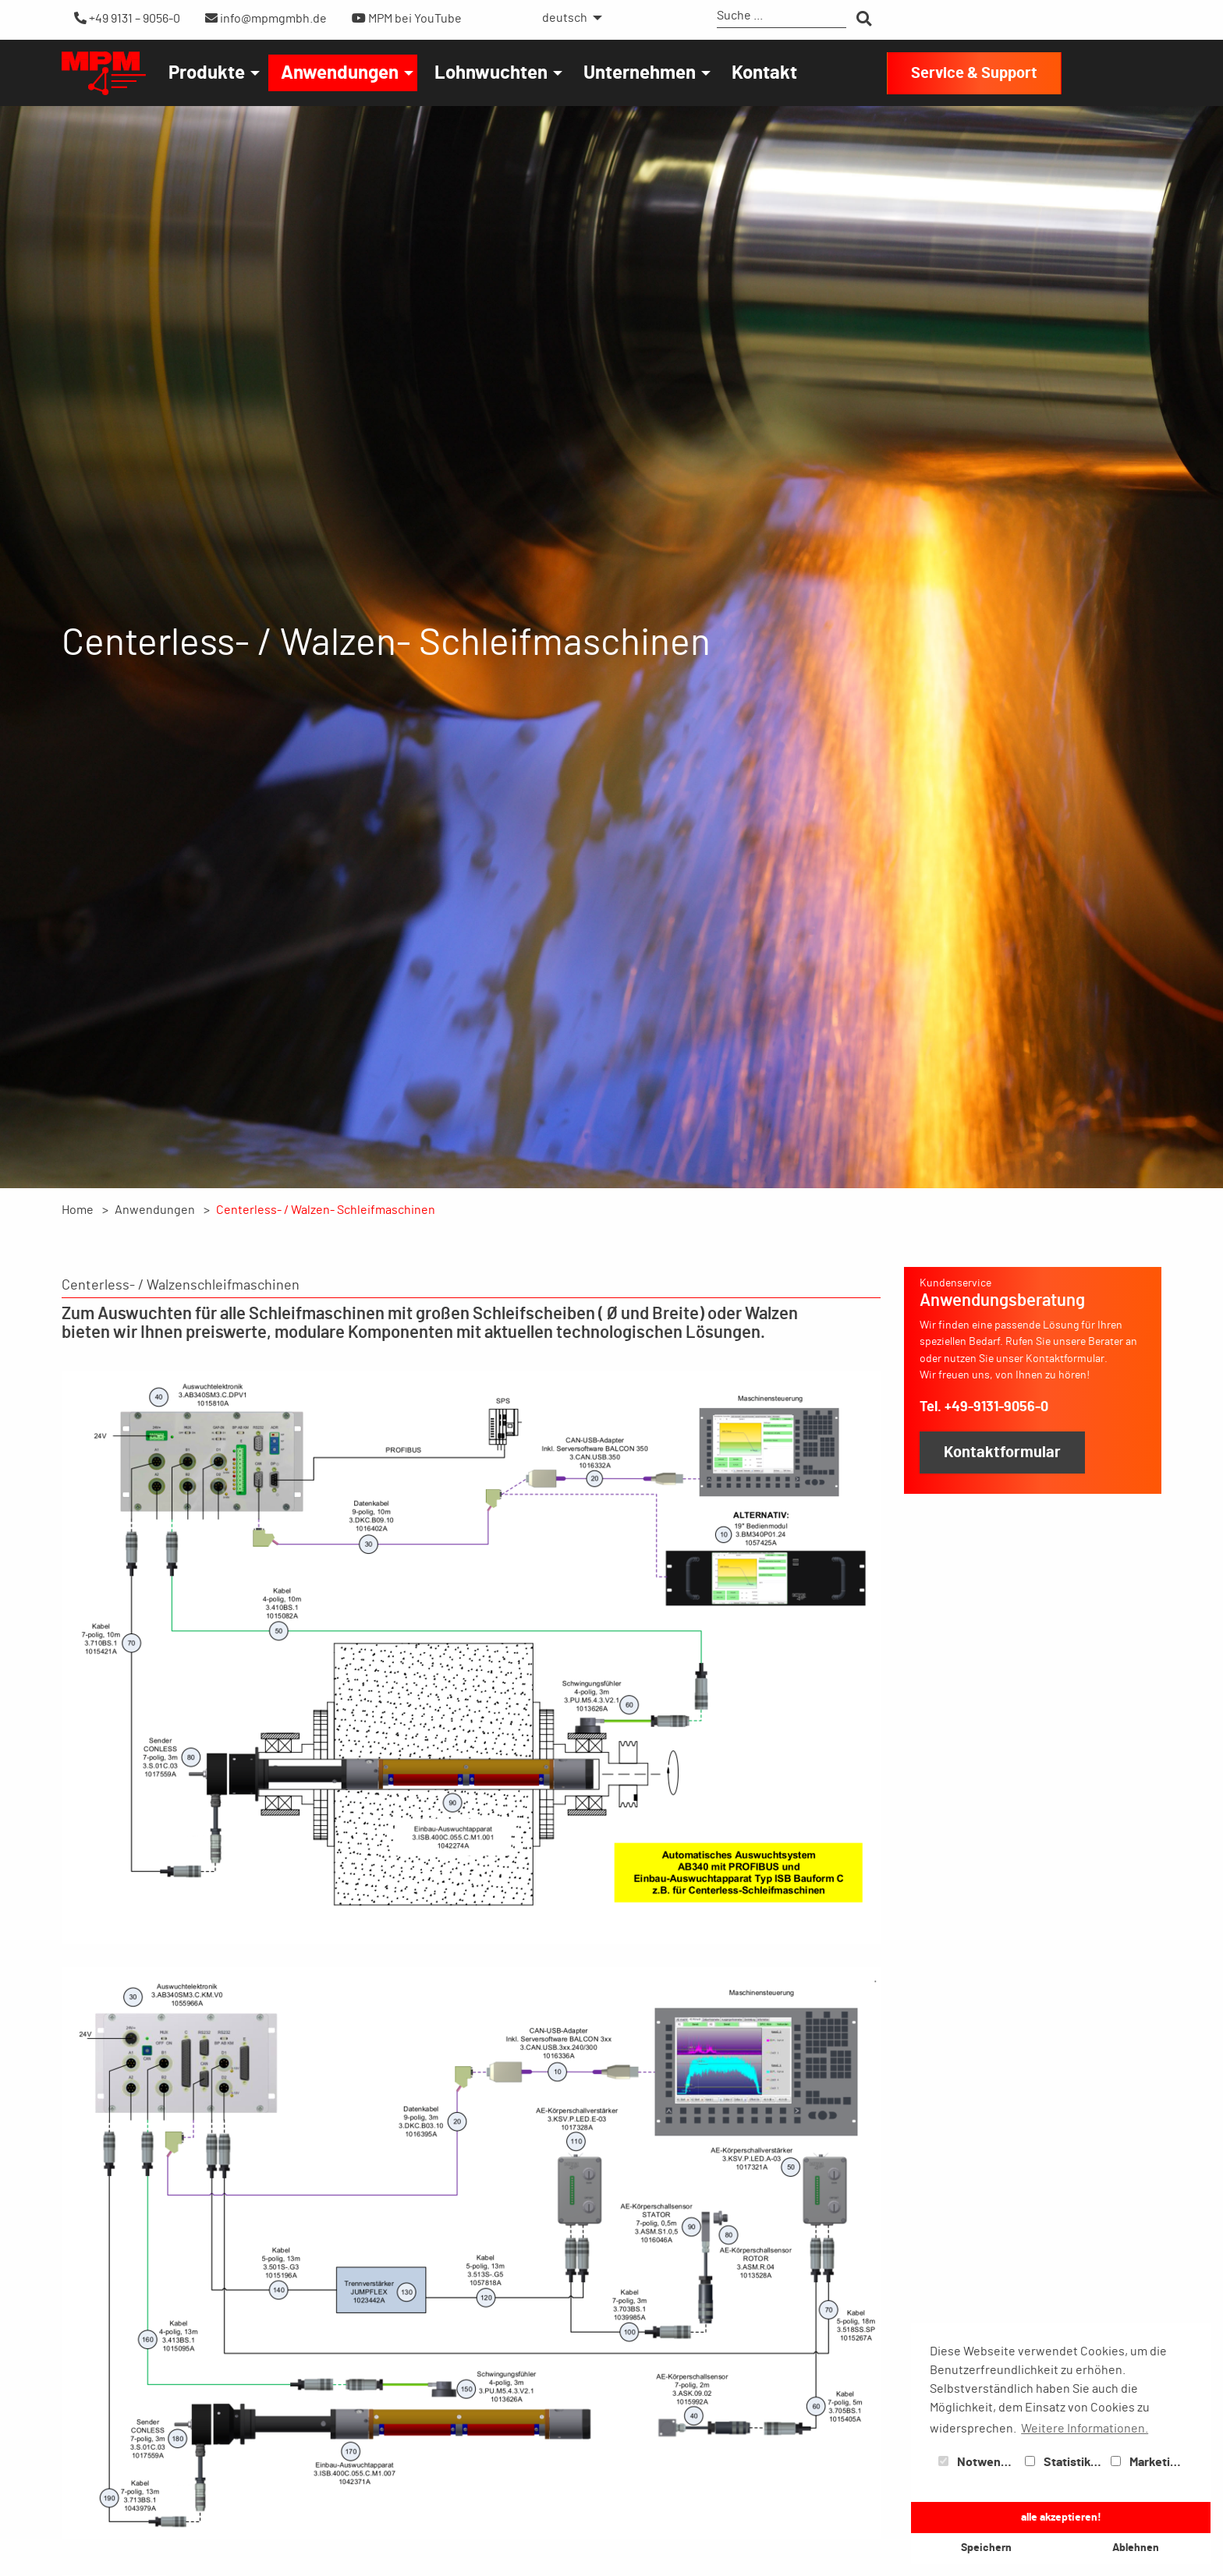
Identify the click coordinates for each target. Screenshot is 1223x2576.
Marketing (1147, 2462)
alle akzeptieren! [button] (1061, 2517)
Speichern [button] (986, 2547)
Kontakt (764, 73)
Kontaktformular (1002, 1452)
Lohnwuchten (491, 73)
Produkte (206, 73)
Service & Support (974, 73)
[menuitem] (568, 18)
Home (78, 1210)
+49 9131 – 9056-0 (127, 18)
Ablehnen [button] (1135, 2547)
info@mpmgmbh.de (266, 18)
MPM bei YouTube (407, 18)
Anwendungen (340, 73)
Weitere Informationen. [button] (1084, 2428)
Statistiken (1064, 2462)
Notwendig (978, 2462)
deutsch (564, 18)
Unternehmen (639, 73)
